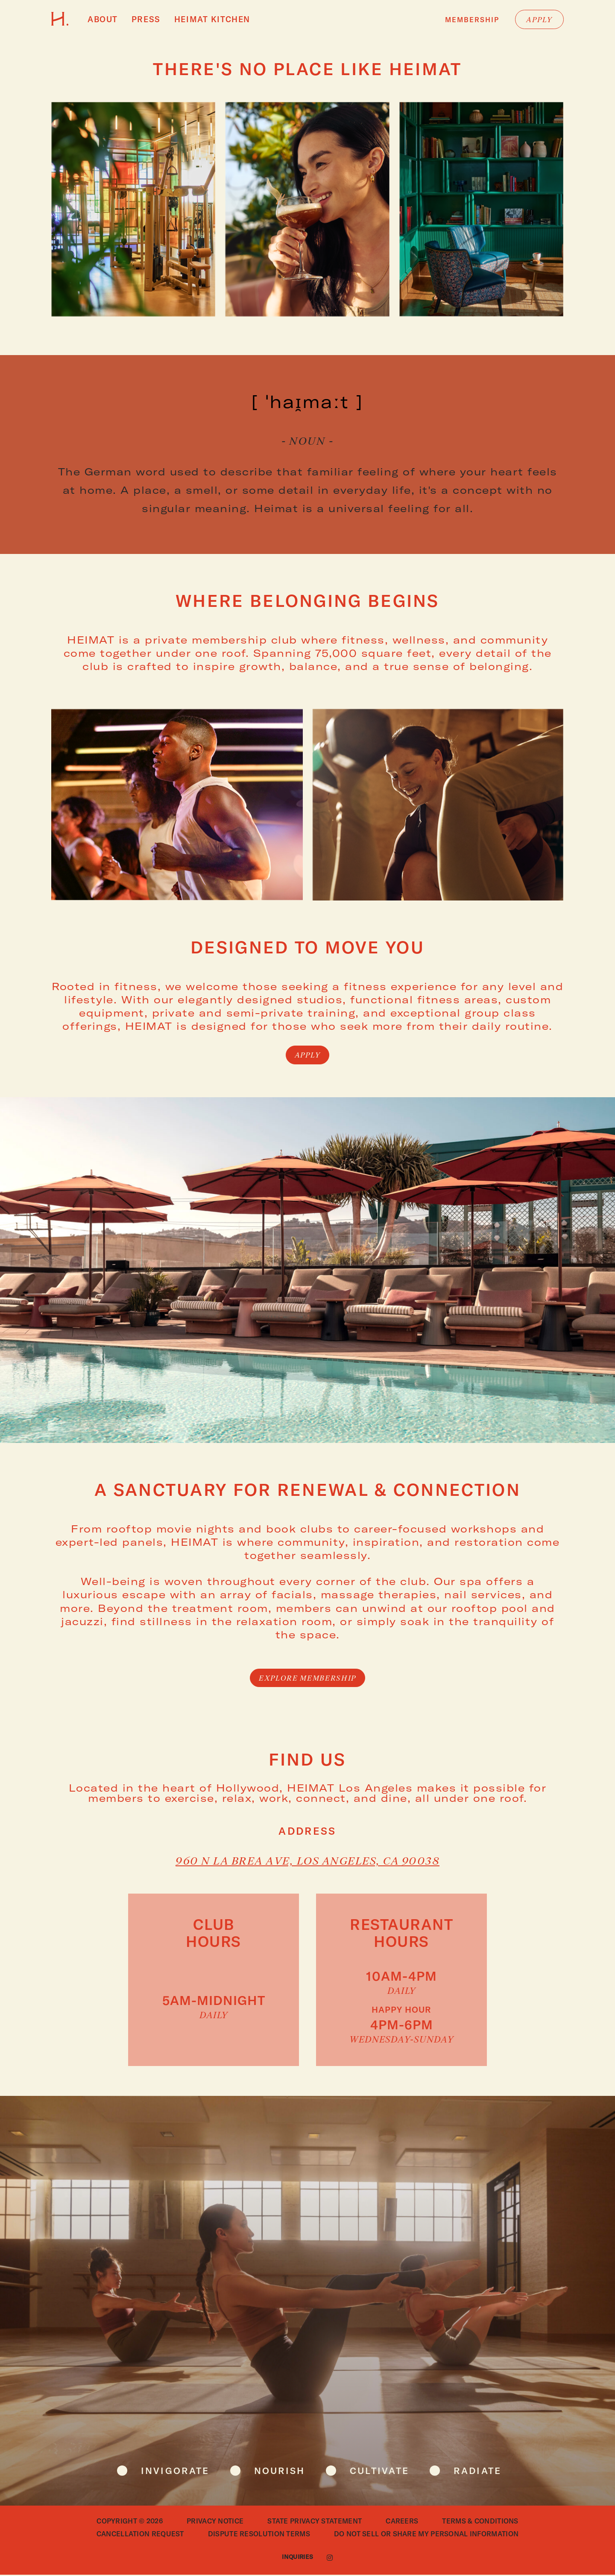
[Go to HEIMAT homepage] (60, 24)
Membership (472, 21)
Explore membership (307, 1679)
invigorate (167, 2471)
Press (142, 20)
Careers (402, 2522)
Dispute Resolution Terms (259, 2535)
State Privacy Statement (314, 2522)
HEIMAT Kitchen (203, 20)
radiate (486, 2471)
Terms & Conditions (480, 2522)
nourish (277, 2471)
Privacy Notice (215, 2522)
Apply (539, 21)
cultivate (383, 2471)
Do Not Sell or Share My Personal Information (426, 2535)
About (101, 20)
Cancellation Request (140, 2535)
